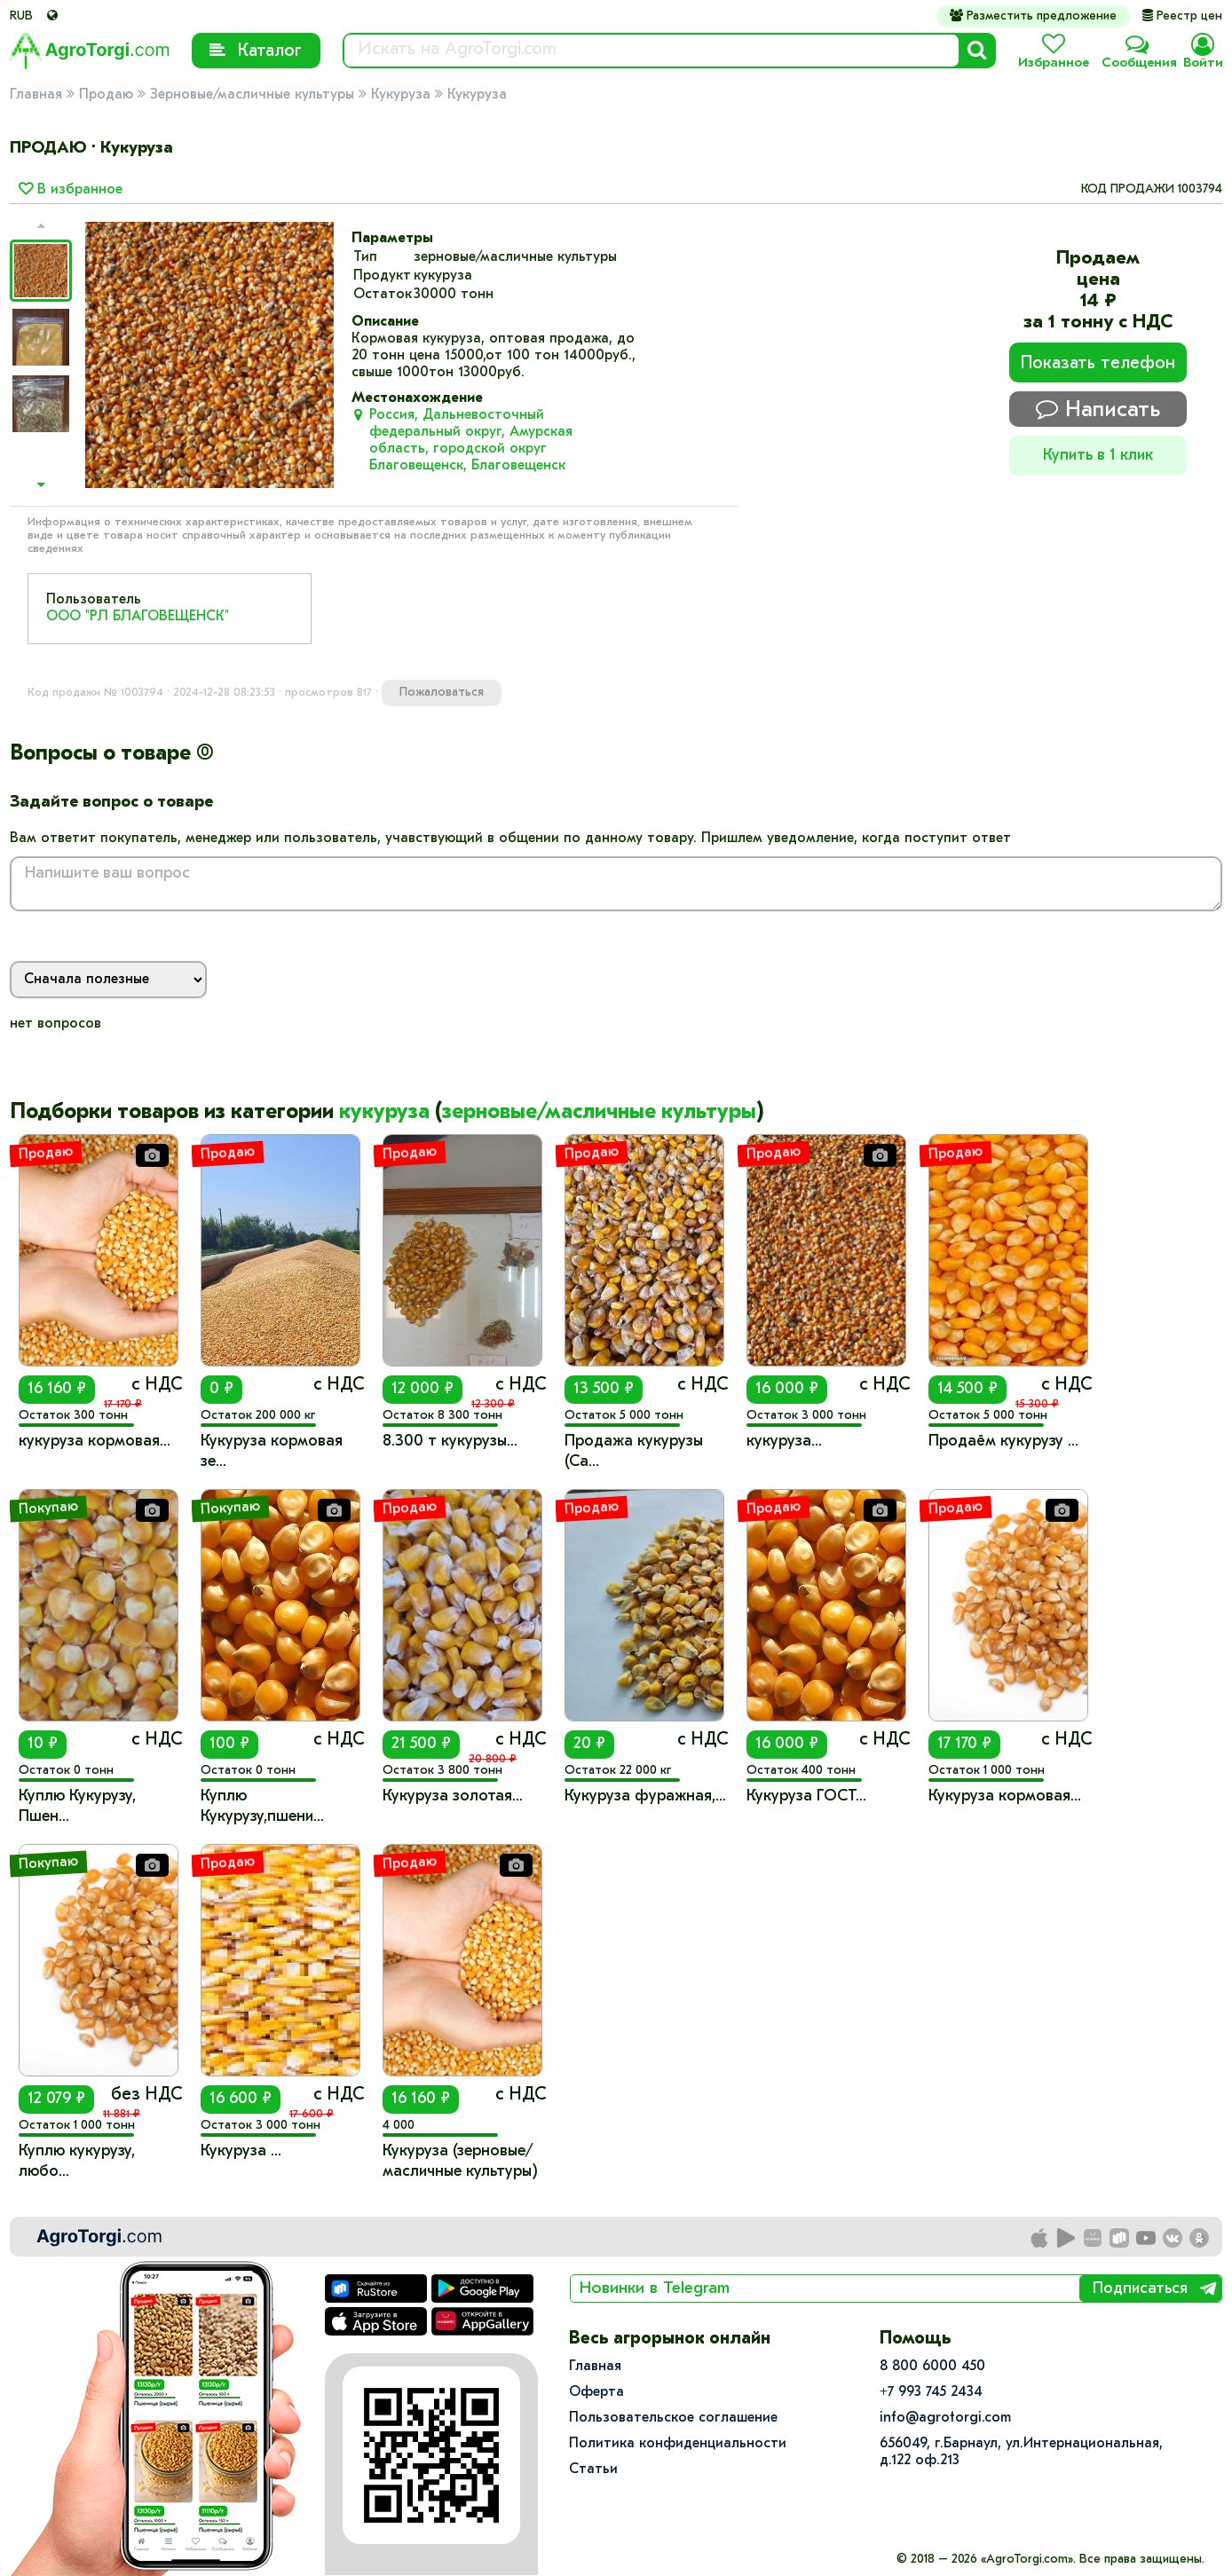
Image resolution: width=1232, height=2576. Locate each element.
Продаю (106, 95)
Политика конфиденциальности (677, 2444)
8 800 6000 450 (932, 2366)
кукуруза (384, 1112)
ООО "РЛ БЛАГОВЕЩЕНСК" (137, 617)
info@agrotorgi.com (945, 2418)
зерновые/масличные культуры (599, 1112)
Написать (1098, 409)
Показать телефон (1098, 364)
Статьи (593, 2469)
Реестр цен (1182, 16)
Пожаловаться (441, 692)
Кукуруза (400, 95)
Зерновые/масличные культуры (252, 95)
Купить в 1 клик (1098, 455)
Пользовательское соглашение (673, 2418)
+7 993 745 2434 (931, 2392)
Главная (36, 95)
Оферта (596, 2392)
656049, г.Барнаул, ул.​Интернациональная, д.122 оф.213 (1021, 2452)
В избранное (70, 190)
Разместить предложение (1033, 16)
